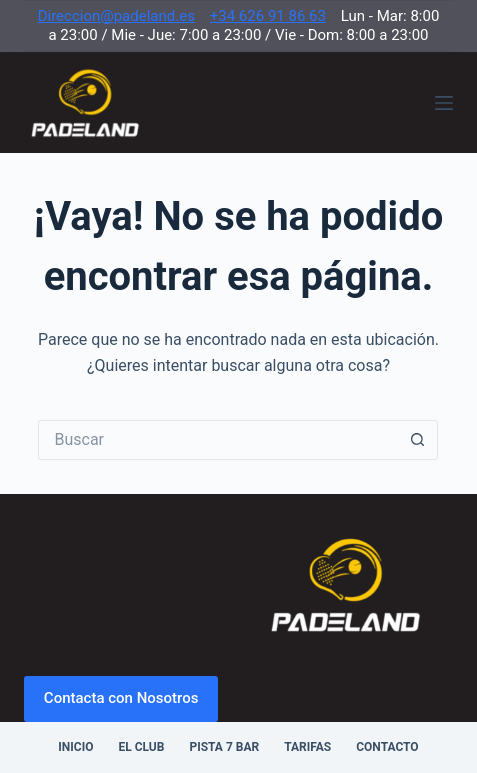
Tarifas (307, 747)
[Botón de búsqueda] (418, 440)
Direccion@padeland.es (116, 16)
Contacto (387, 747)
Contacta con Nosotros (121, 698)
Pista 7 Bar (224, 747)
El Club (141, 747)
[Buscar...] (218, 440)
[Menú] (444, 103)
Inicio (75, 747)
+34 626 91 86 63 (268, 16)
